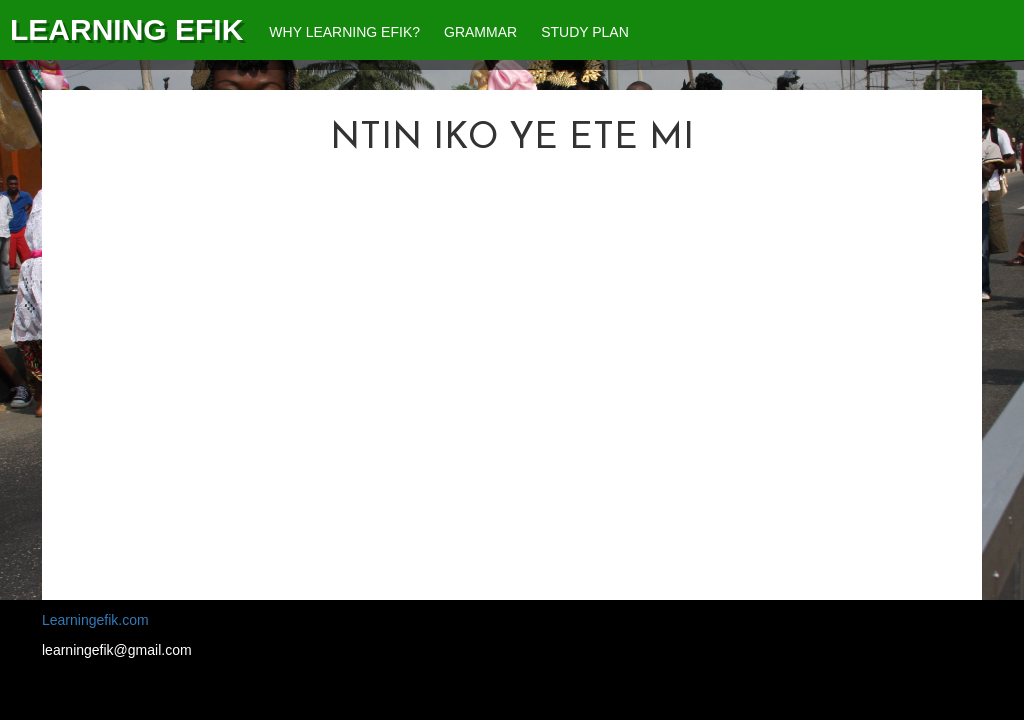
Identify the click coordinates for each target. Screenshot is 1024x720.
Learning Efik (126, 29)
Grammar (480, 32)
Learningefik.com (95, 620)
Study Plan (585, 32)
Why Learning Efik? (344, 32)
